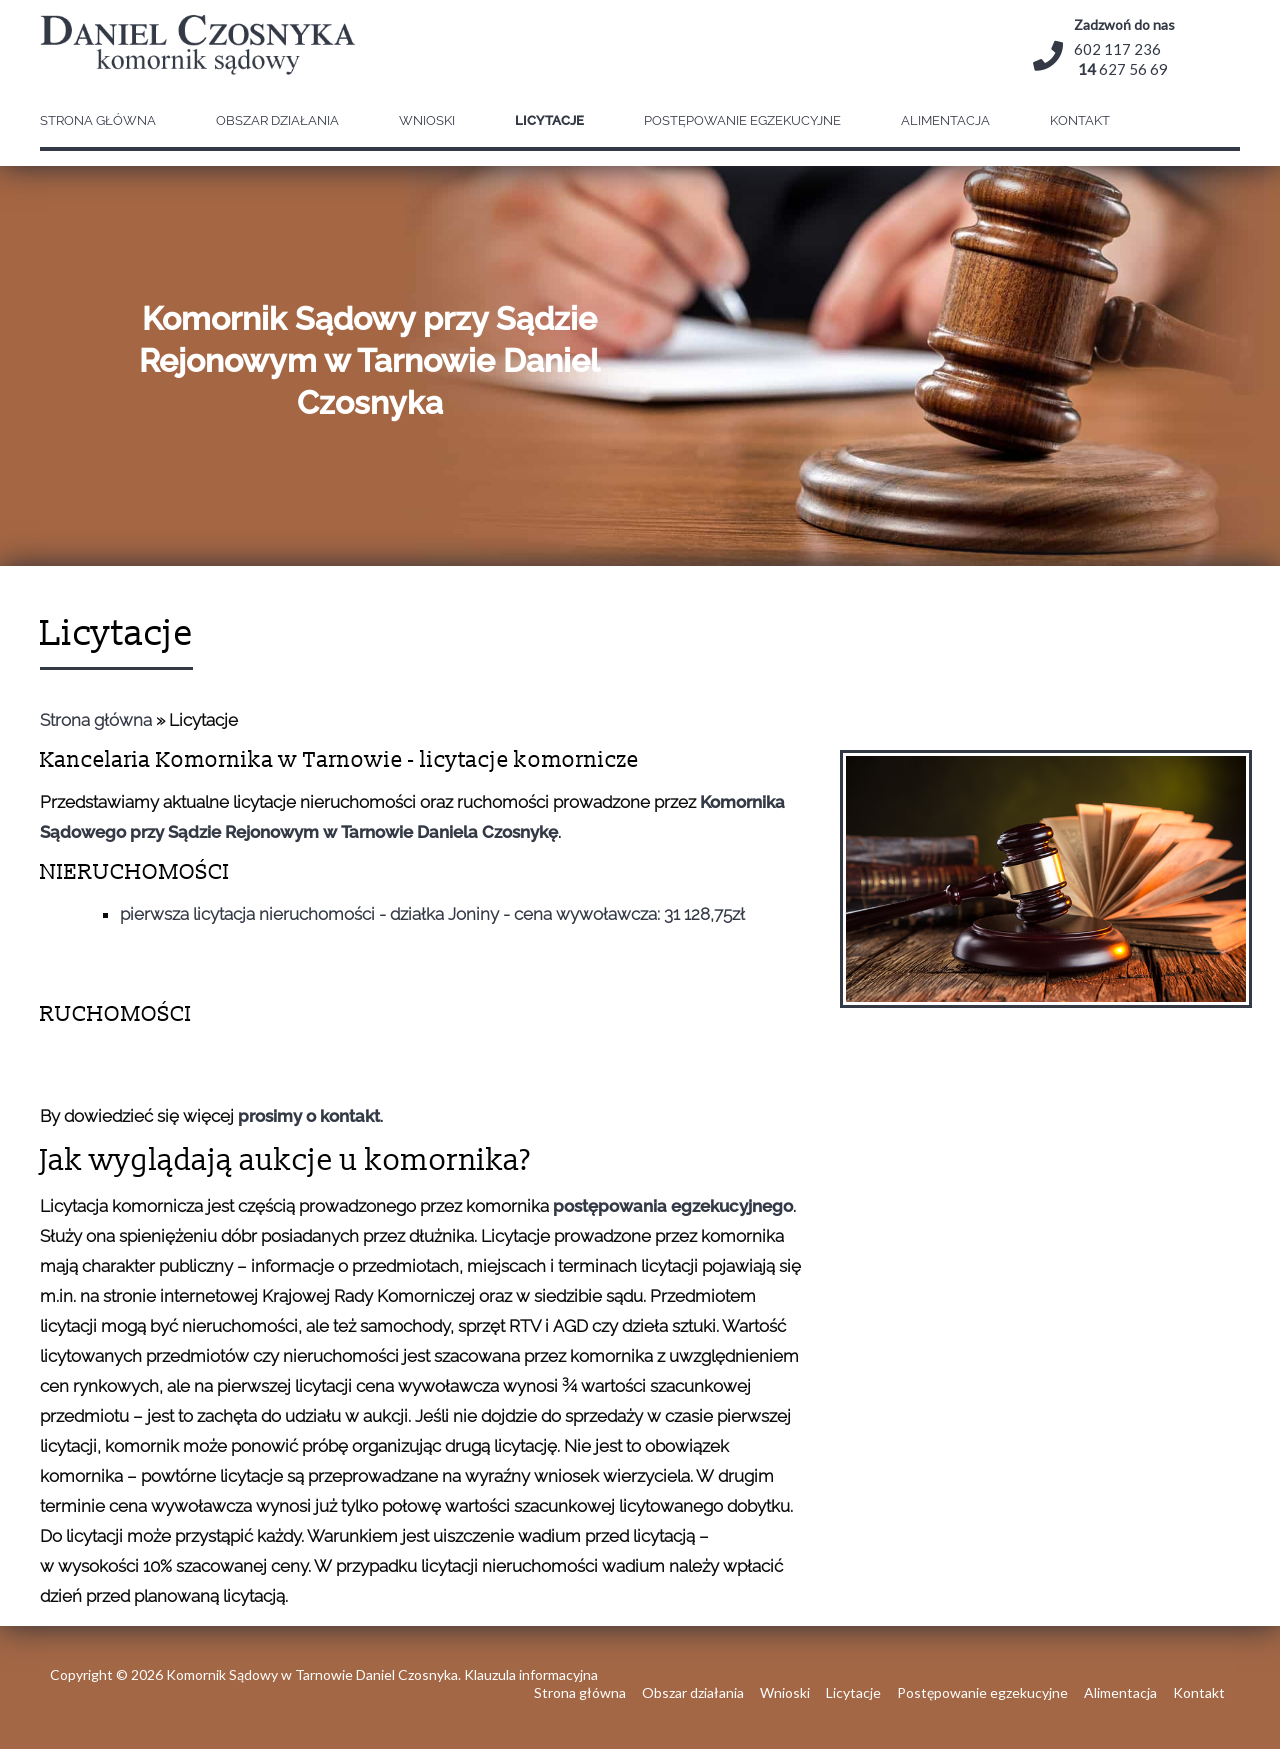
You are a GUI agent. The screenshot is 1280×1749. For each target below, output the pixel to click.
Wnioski (427, 120)
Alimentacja (945, 120)
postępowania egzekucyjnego (673, 1206)
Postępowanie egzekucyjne (742, 120)
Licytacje (549, 120)
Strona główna (98, 120)
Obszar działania (277, 120)
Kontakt (1080, 120)
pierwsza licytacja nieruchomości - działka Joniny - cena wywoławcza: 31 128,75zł (432, 914)
